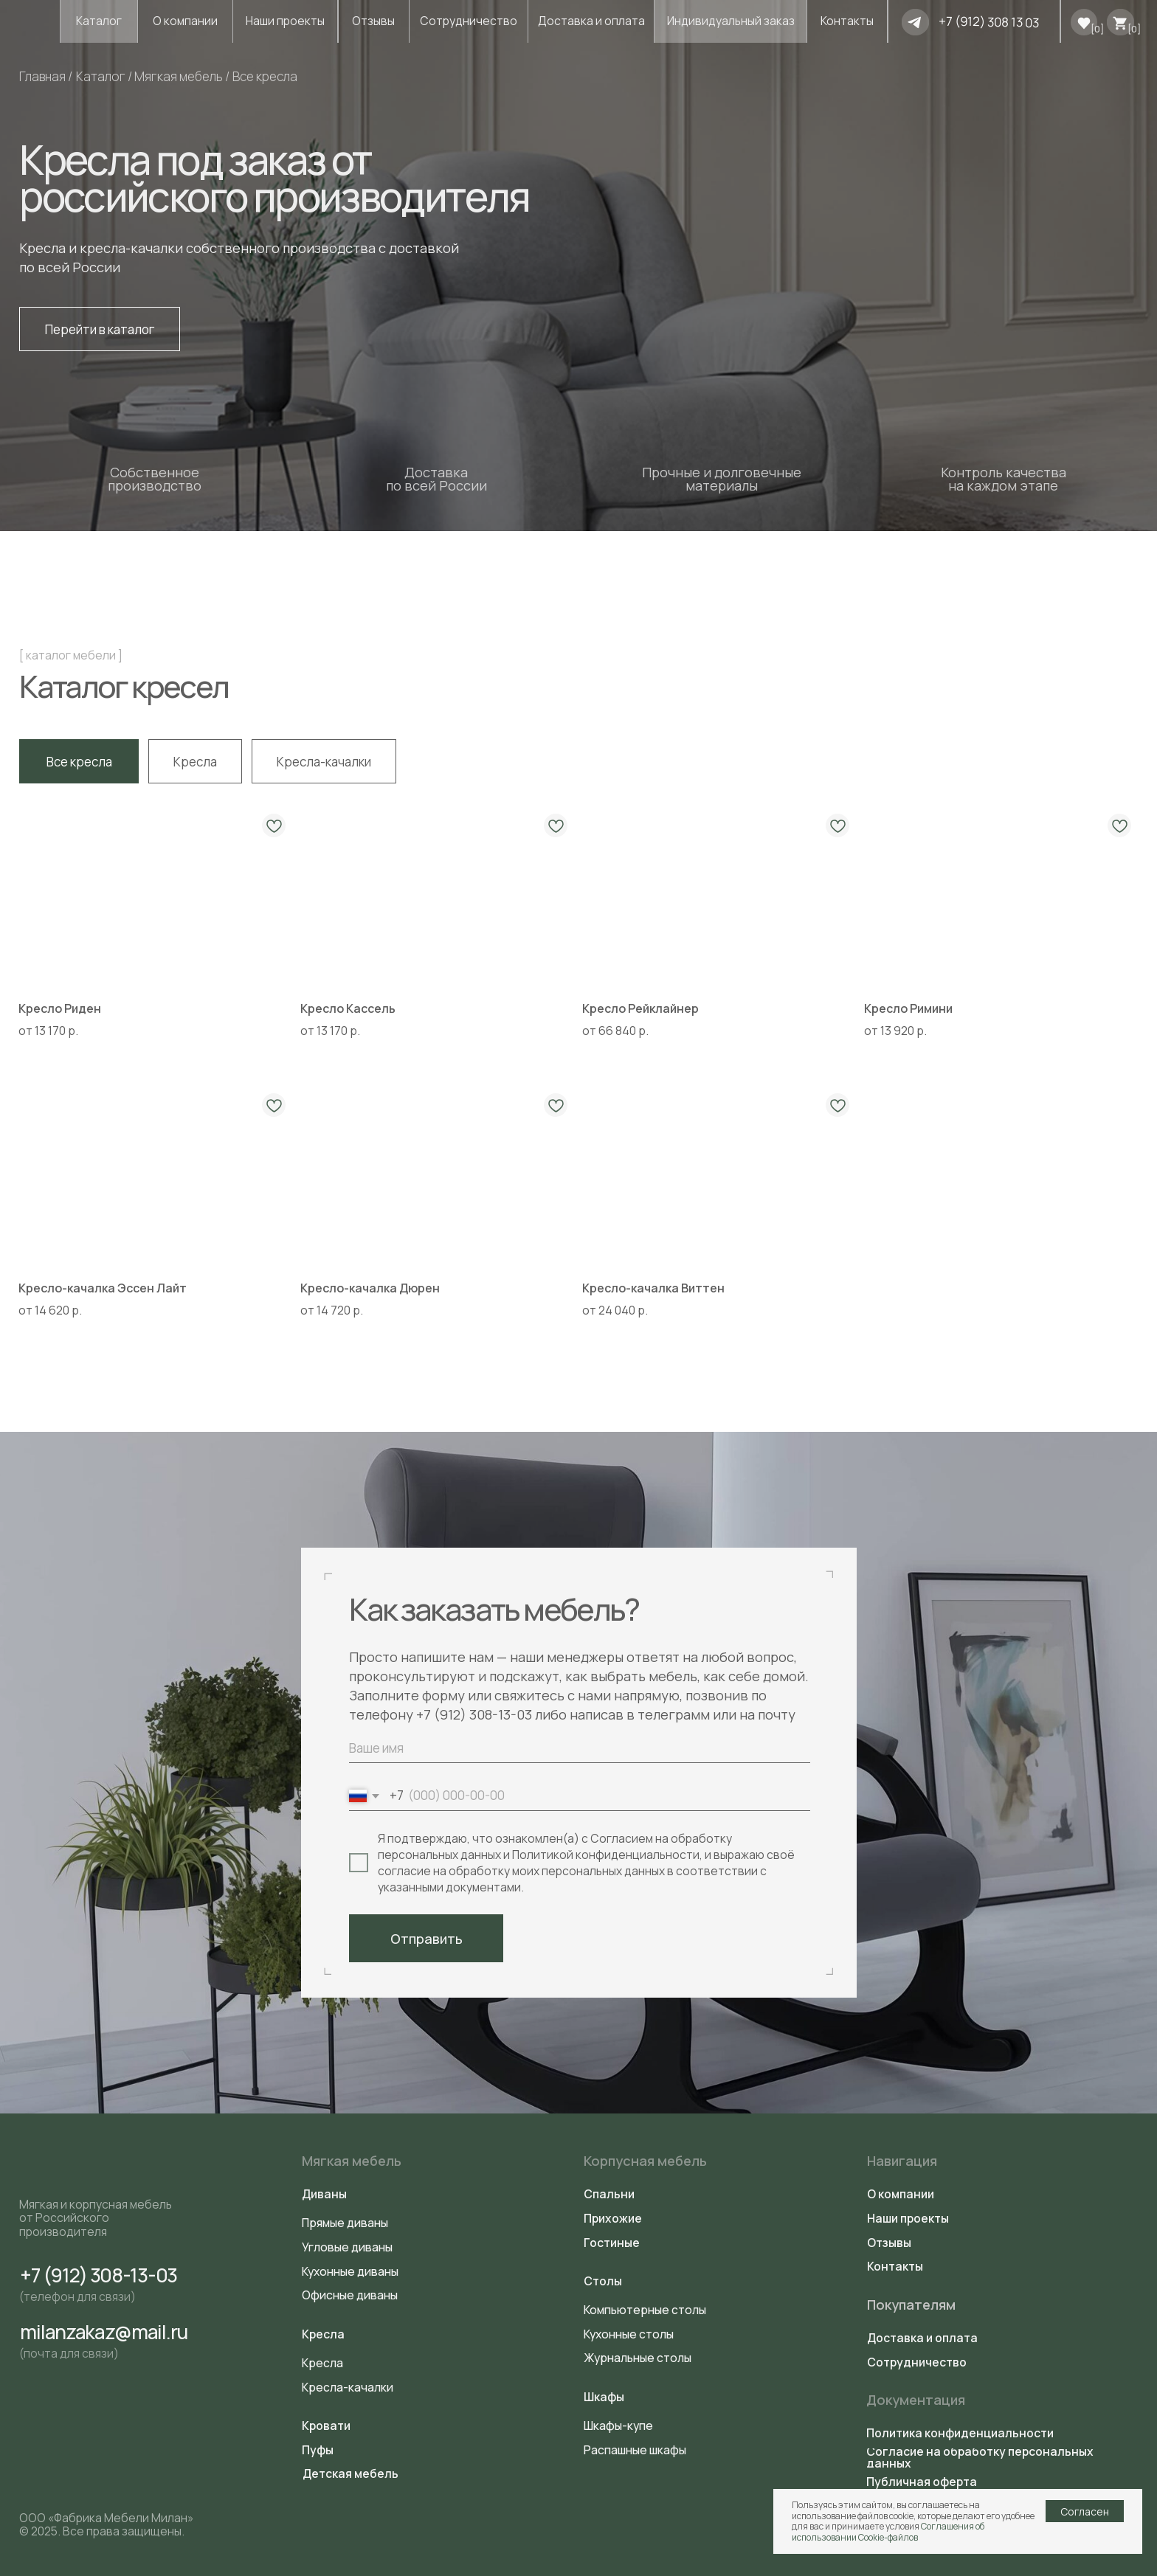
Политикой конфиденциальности (606, 1854)
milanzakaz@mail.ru (103, 2332)
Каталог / (104, 76)
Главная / (45, 76)
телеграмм (675, 1714)
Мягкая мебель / (181, 76)
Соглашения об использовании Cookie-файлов (888, 2531)
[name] (579, 1748)
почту (776, 1714)
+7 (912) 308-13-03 (474, 1714)
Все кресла (264, 76)
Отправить (426, 1938)
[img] (915, 22)
